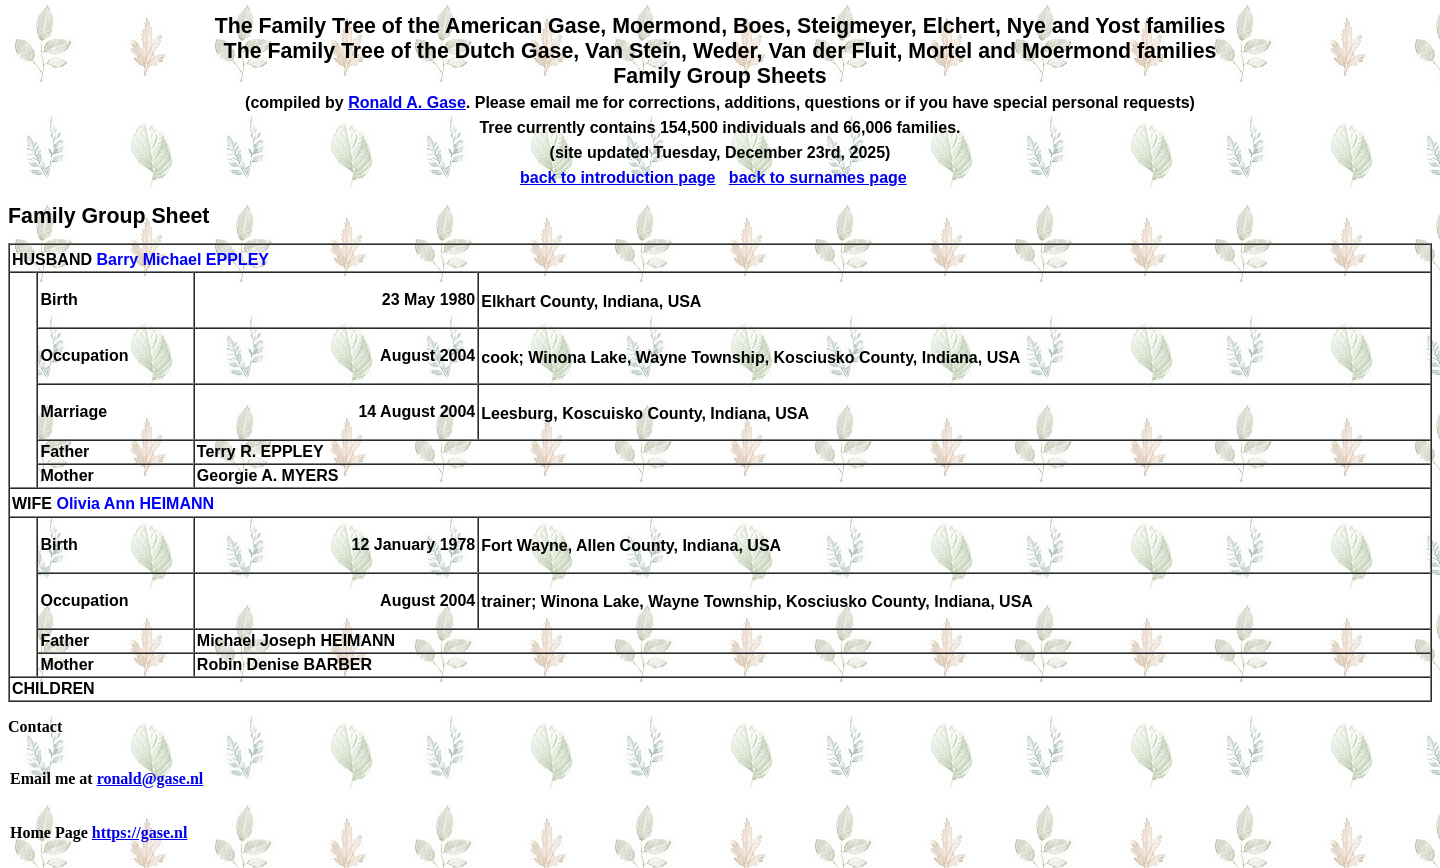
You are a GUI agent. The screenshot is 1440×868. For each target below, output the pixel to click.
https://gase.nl (140, 832)
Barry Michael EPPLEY (182, 259)
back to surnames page (818, 177)
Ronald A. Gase (407, 102)
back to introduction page (618, 177)
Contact (35, 726)
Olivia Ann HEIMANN (135, 504)
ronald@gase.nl (150, 778)
